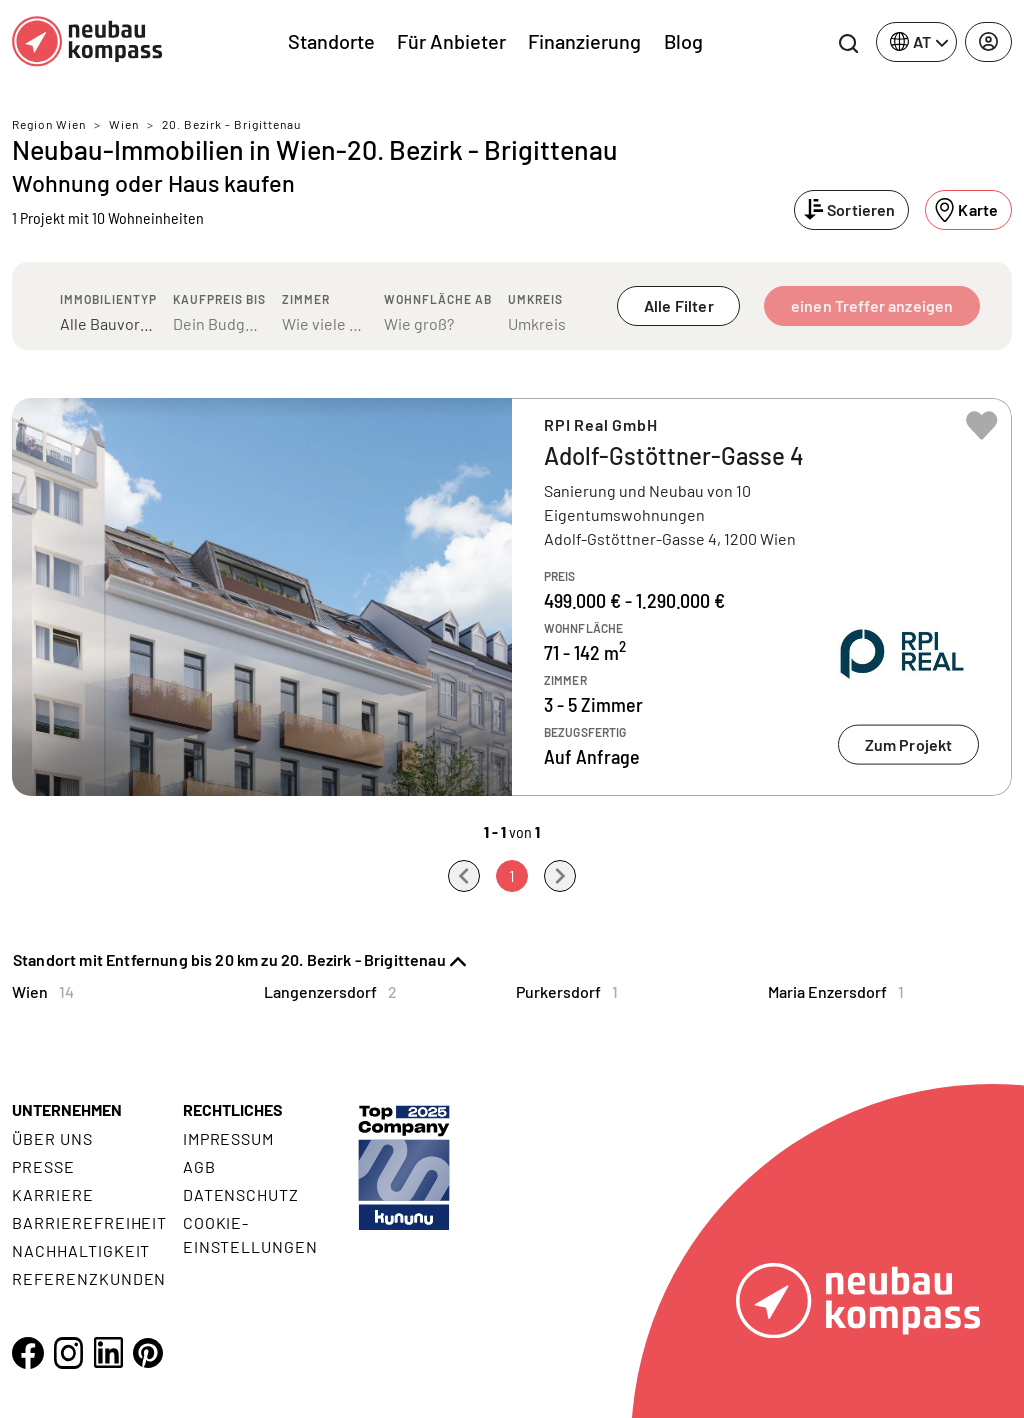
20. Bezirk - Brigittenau (231, 124)
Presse (43, 1166)
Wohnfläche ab (438, 299)
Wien (124, 124)
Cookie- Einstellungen (250, 1234)
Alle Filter (679, 305)
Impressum (229, 1138)
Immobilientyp (108, 299)
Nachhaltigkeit (81, 1250)
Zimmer (306, 299)
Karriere (53, 1194)
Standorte (331, 41)
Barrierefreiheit (89, 1222)
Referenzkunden (89, 1278)
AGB (199, 1166)
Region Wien (49, 124)
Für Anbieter (451, 41)
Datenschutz (241, 1194)
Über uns (52, 1138)
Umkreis (535, 299)
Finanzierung (584, 41)
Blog (683, 41)
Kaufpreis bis (219, 299)
